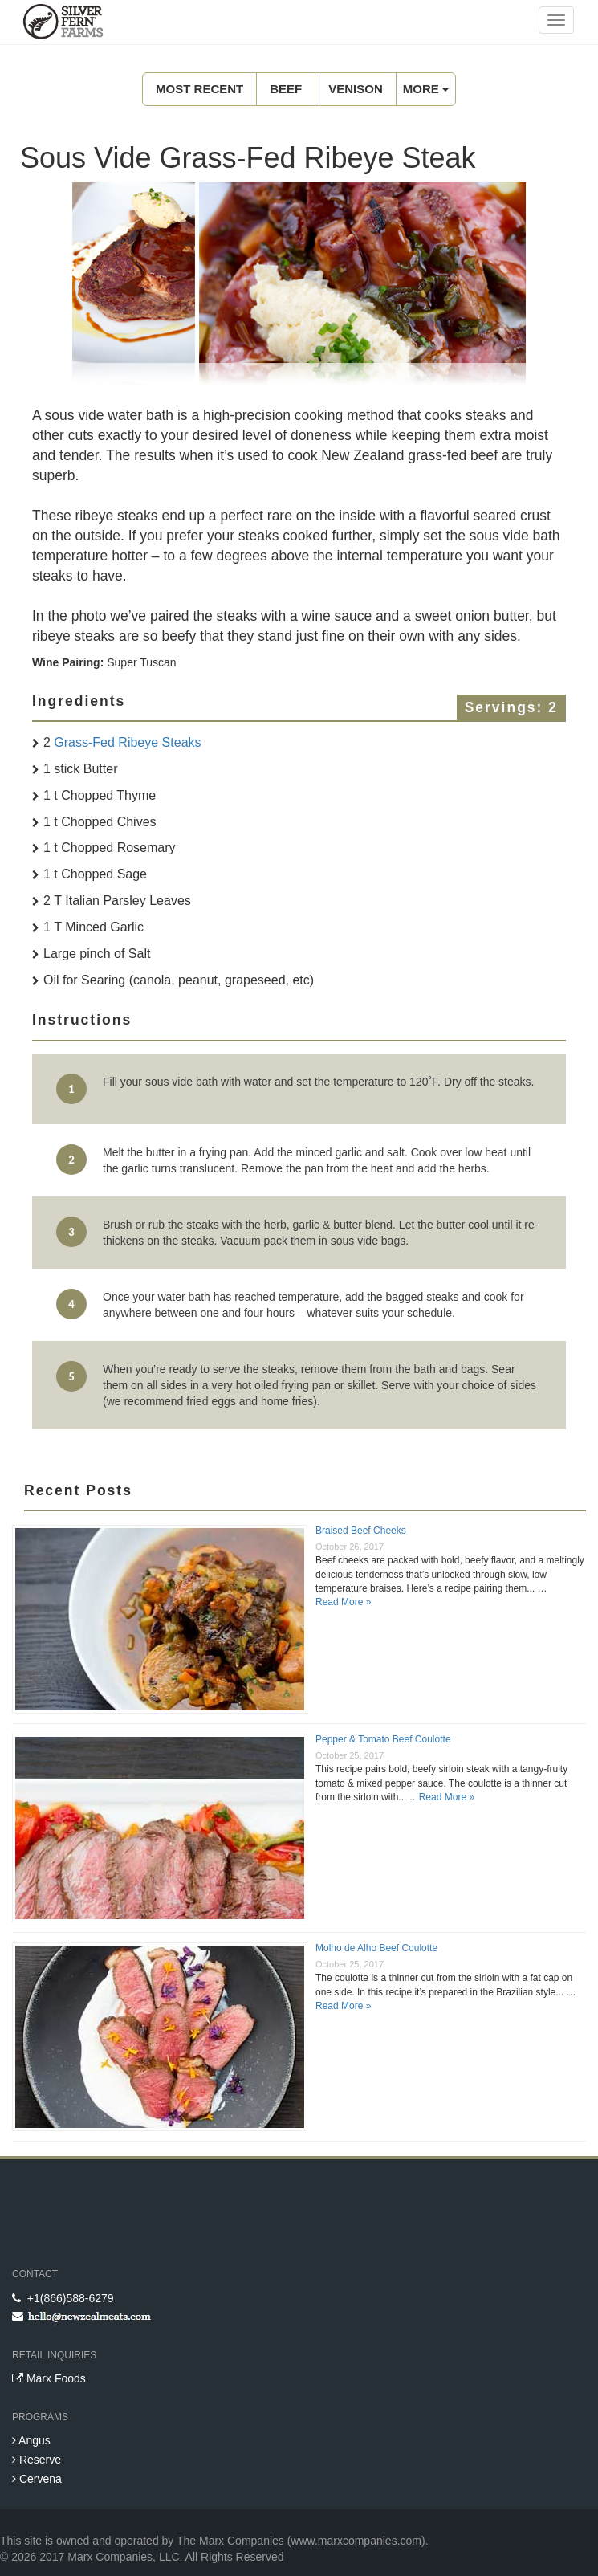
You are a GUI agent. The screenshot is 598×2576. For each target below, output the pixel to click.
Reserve (36, 2459)
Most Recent (199, 89)
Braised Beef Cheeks (360, 1530)
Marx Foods (49, 2378)
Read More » (343, 1602)
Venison (355, 89)
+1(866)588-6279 (63, 2298)
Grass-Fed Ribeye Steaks (127, 742)
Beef (286, 89)
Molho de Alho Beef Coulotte (376, 1948)
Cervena (37, 2478)
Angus (31, 2440)
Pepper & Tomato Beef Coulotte (383, 1739)
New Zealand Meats (60, 24)
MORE (426, 89)
